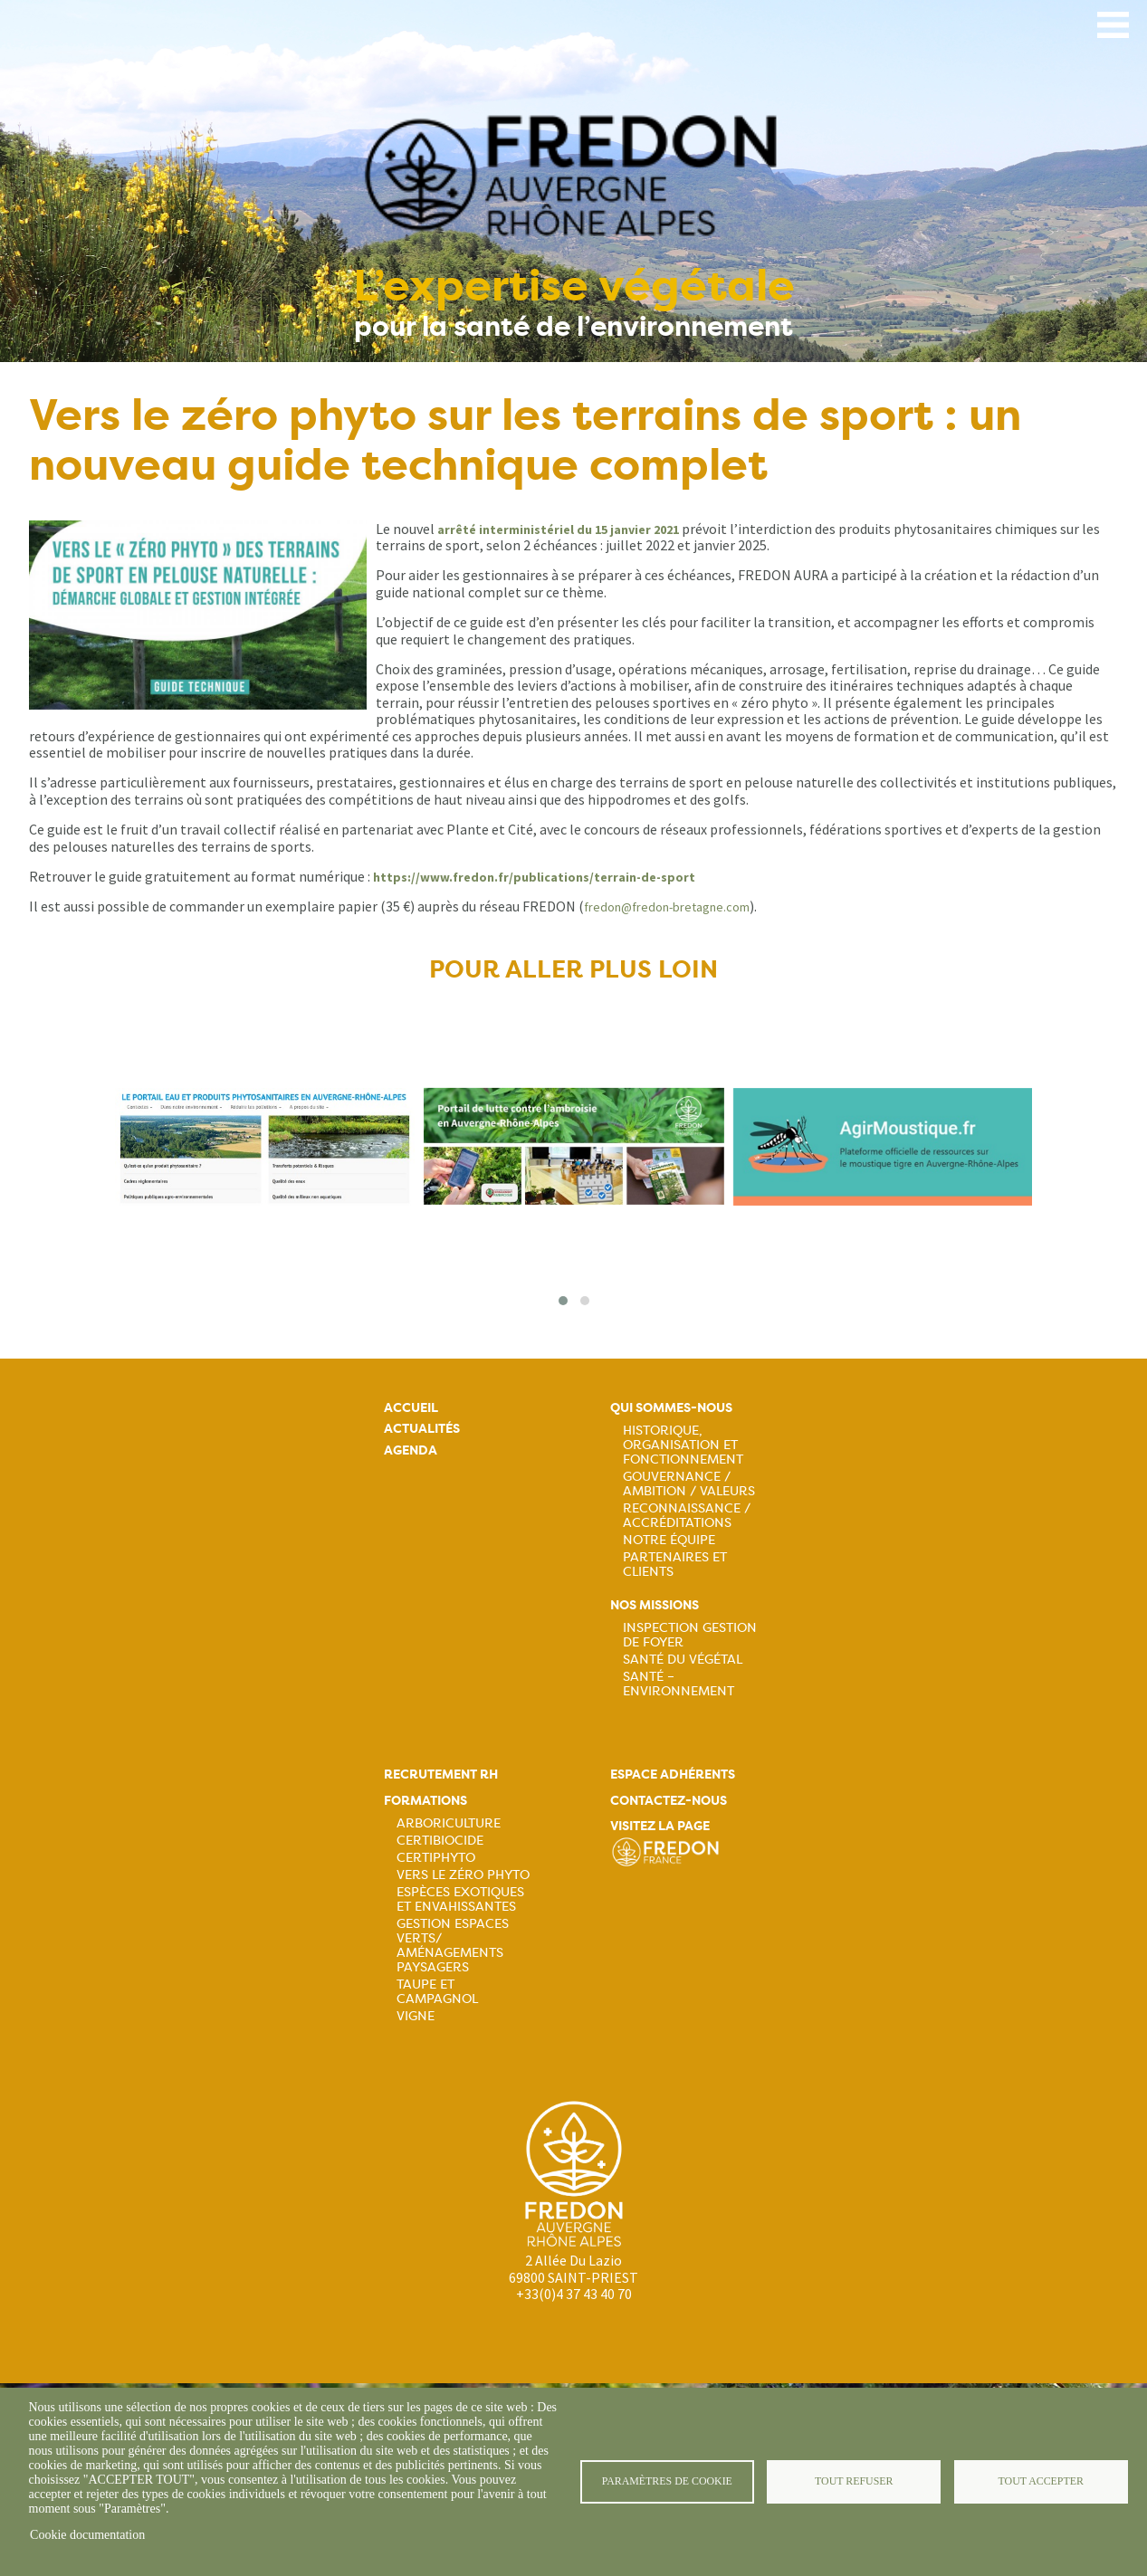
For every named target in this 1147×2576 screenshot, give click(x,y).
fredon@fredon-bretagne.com (667, 907)
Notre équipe (669, 1539)
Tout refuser (854, 2481)
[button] (563, 1301)
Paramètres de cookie (667, 2481)
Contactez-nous (668, 1800)
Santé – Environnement (678, 1683)
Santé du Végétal (682, 1659)
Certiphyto (436, 1857)
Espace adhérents (672, 1774)
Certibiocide (440, 1840)
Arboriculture (449, 1823)
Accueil (411, 1408)
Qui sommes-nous (671, 1408)
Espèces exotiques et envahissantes (460, 1899)
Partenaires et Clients (675, 1564)
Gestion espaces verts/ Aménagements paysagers (453, 1945)
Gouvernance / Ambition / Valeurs (689, 1483)
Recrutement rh (441, 1774)
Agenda (410, 1450)
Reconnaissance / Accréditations (686, 1515)
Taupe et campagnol (437, 1991)
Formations (425, 1800)
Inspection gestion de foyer (690, 1634)
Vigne (416, 2016)
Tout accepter (1041, 2481)
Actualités (422, 1428)
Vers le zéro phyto (463, 1874)
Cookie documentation (87, 2535)
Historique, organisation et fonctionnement (683, 1444)
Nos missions (654, 1605)
